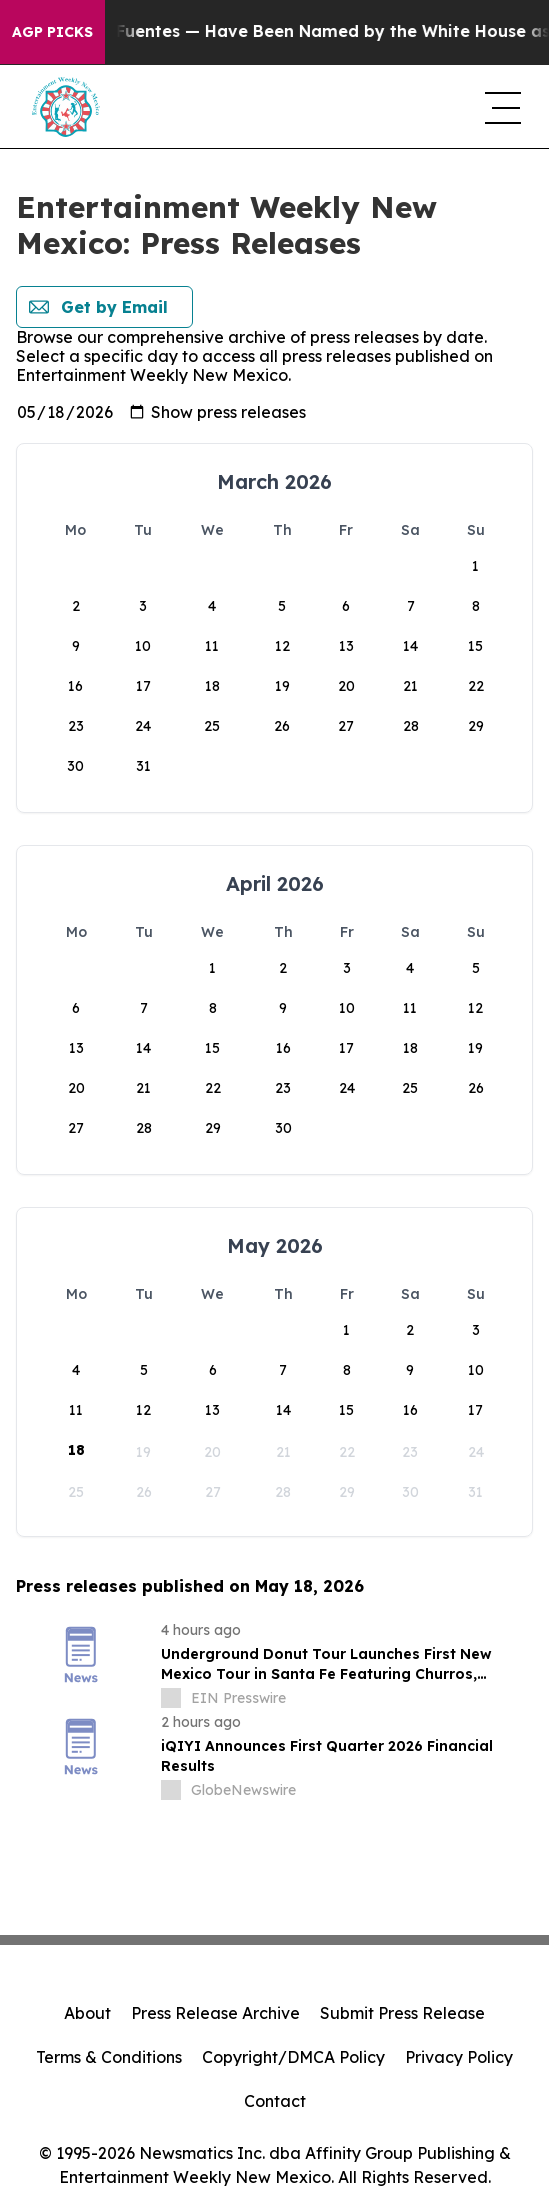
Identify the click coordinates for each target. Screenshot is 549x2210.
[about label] (171, 1698)
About (87, 2013)
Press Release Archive (215, 2013)
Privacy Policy (459, 2057)
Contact (275, 2101)
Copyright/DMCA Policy (293, 2057)
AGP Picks (52, 32)
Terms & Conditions (109, 2057)
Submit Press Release (402, 2013)
